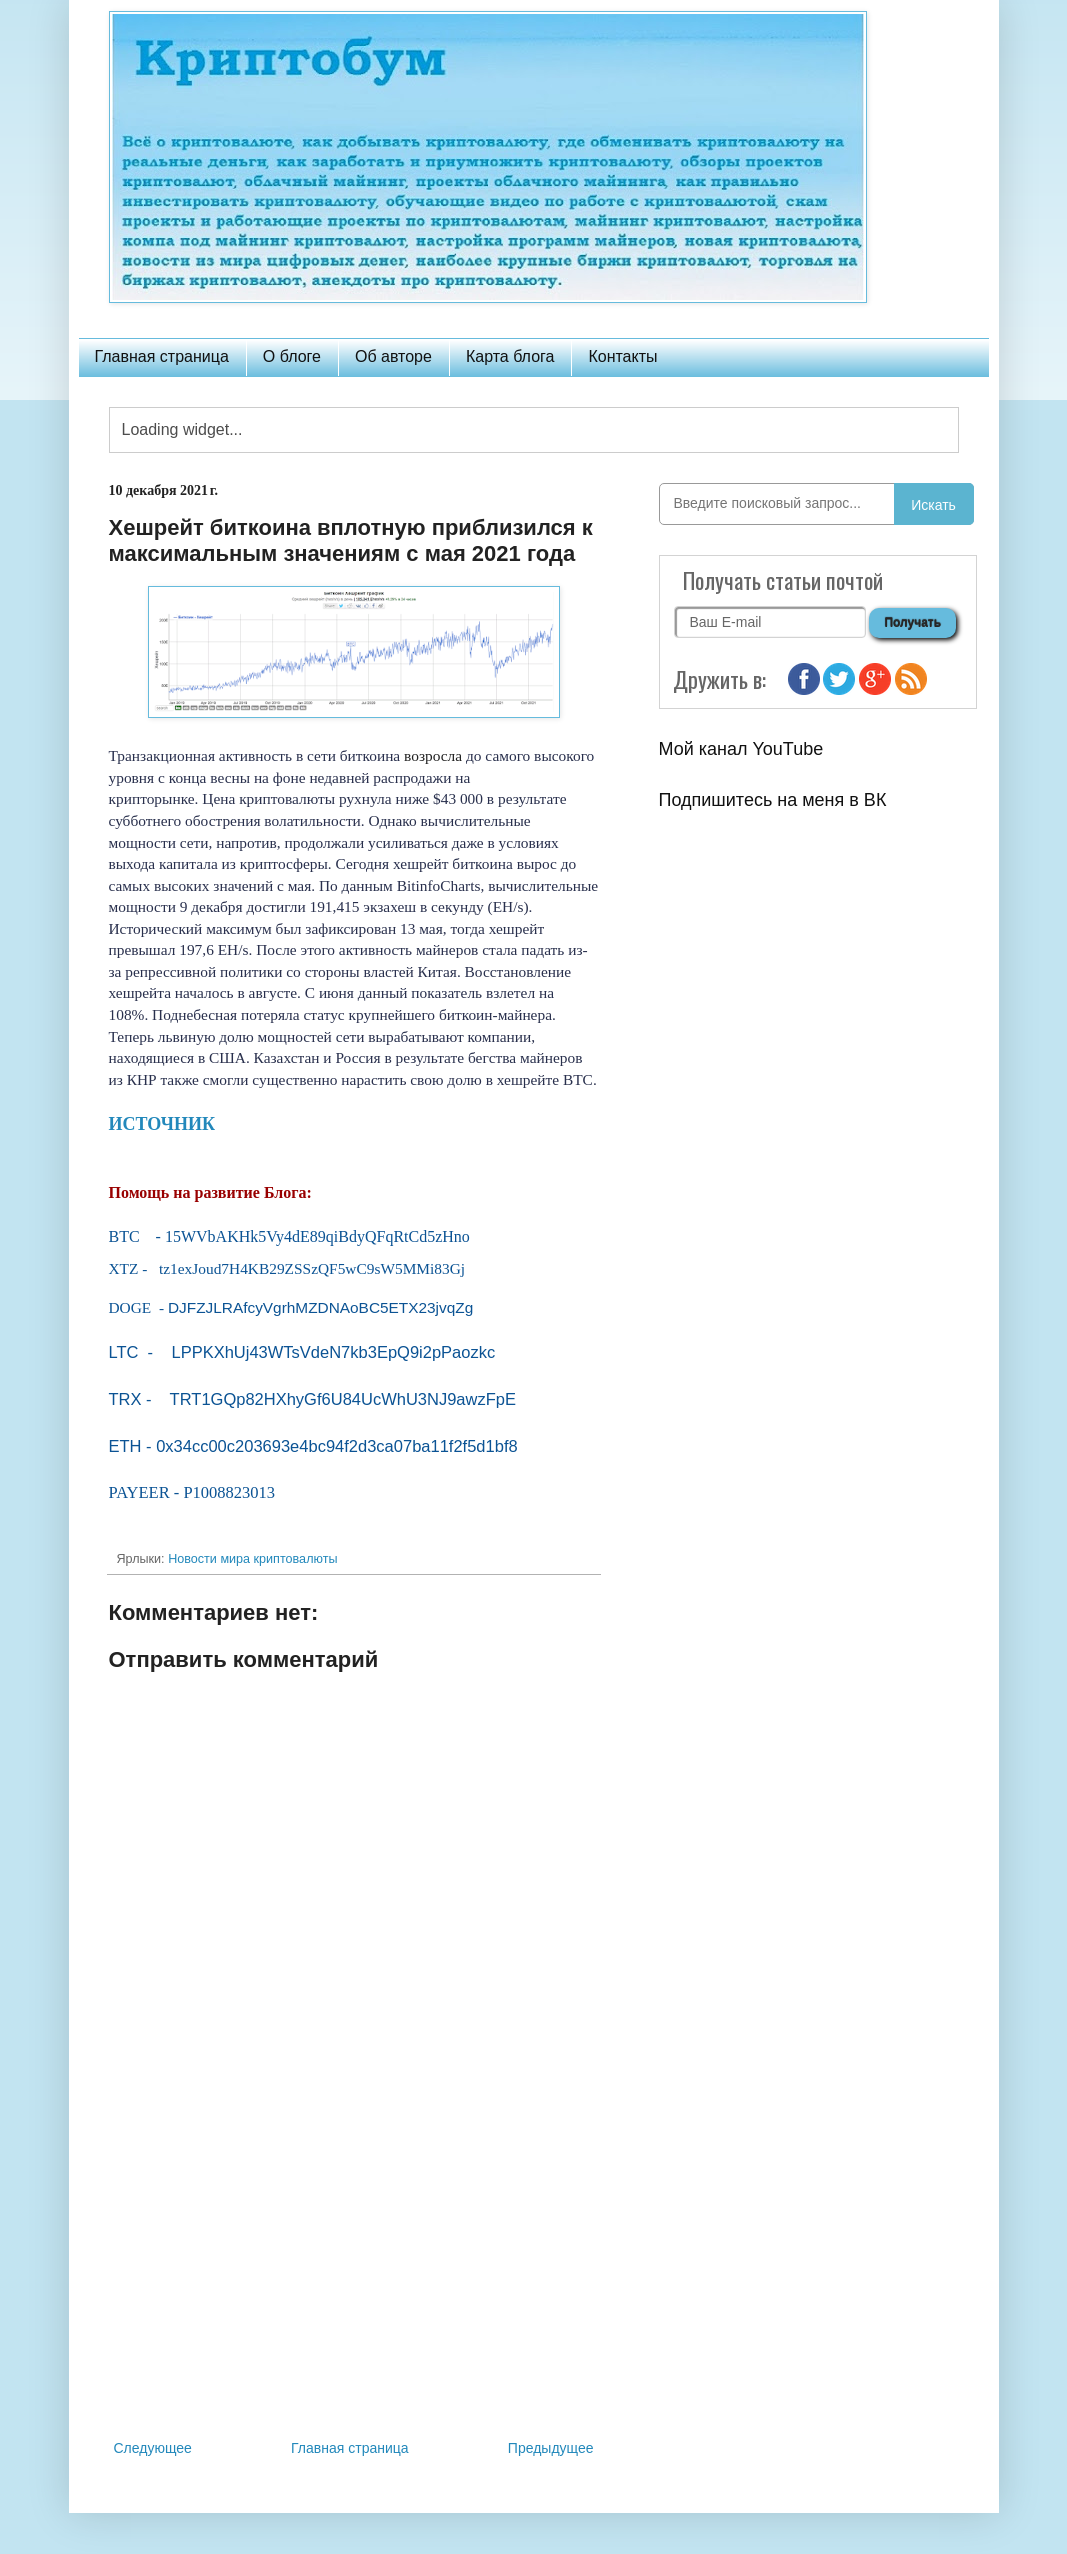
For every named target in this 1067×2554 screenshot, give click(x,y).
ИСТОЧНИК (162, 1124)
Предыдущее (551, 2448)
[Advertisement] (354, 2271)
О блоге (292, 356)
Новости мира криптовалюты (252, 1559)
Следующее (153, 2448)
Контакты (622, 356)
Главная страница (162, 356)
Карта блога (510, 356)
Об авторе (393, 356)
